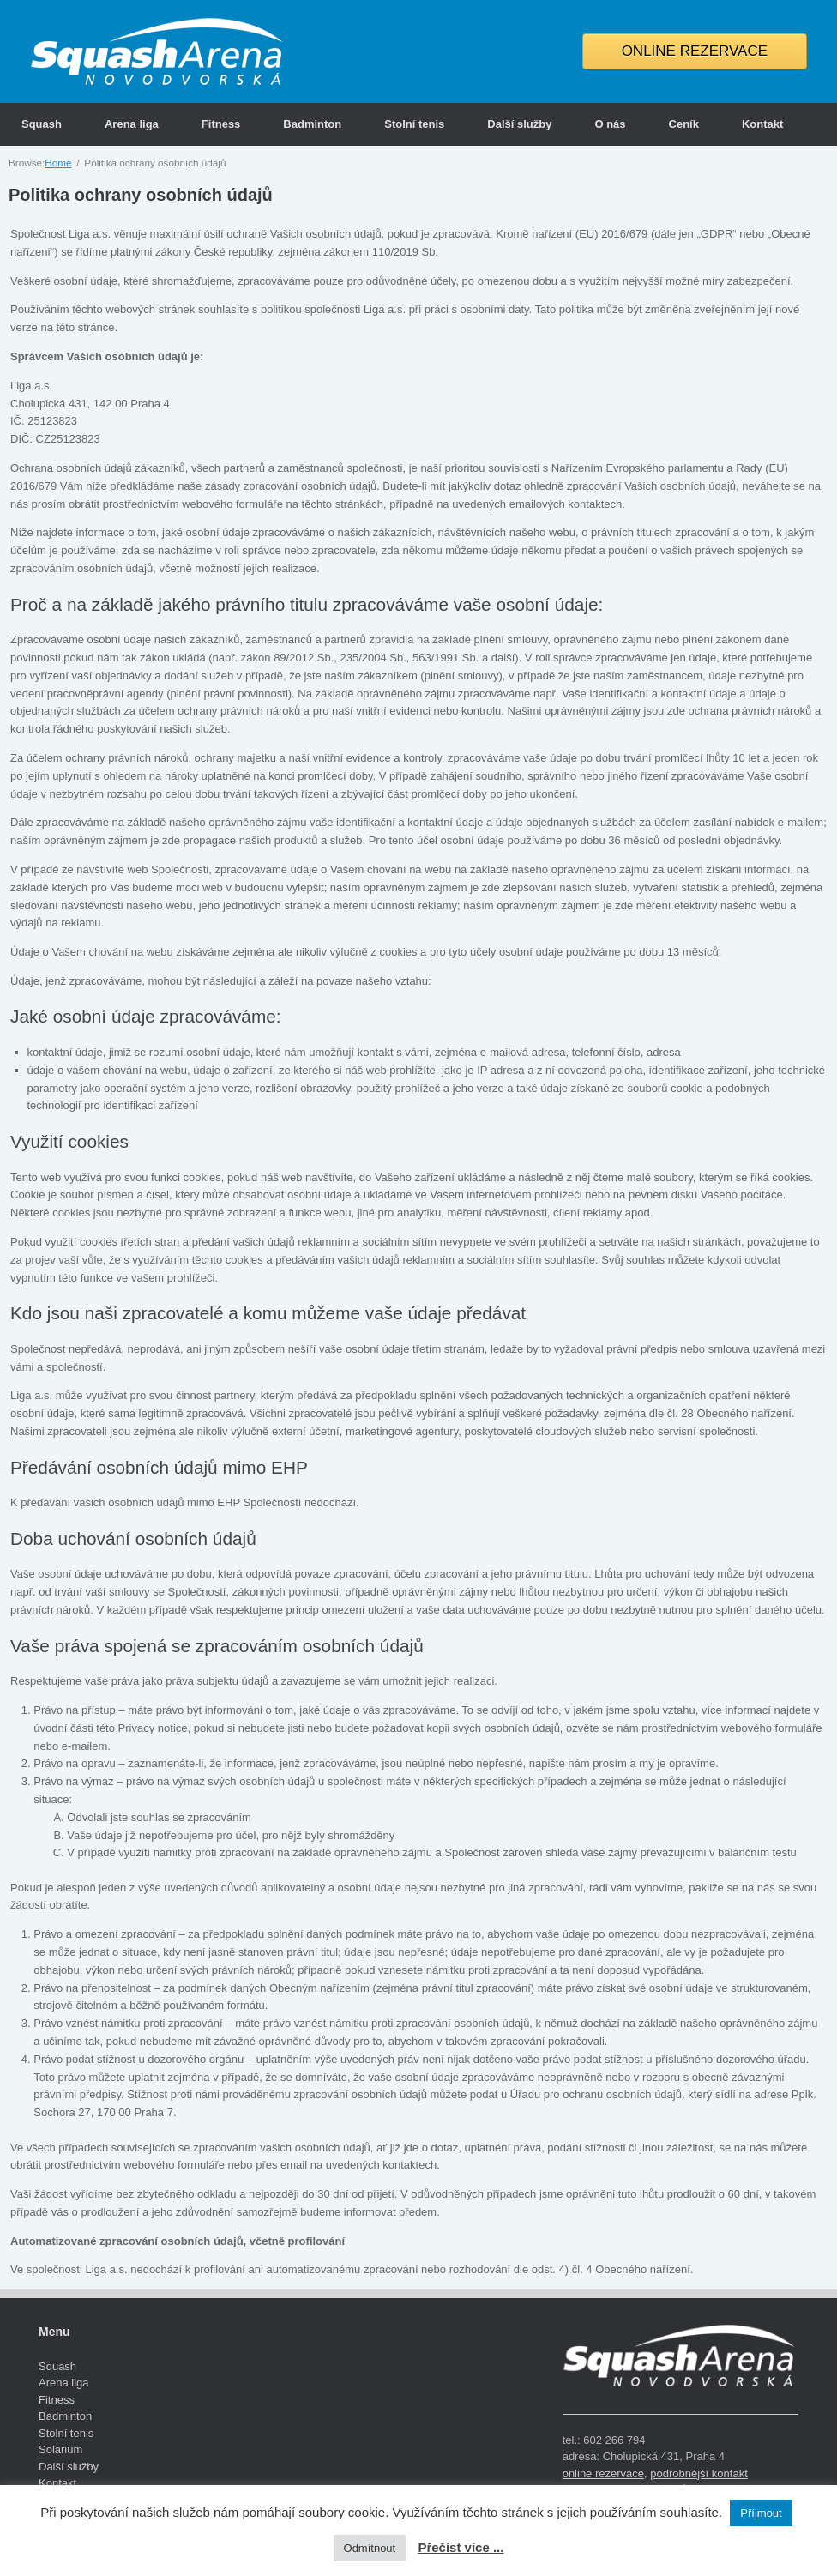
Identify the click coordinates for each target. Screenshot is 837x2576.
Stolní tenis (414, 124)
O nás (609, 124)
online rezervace (603, 2473)
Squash (41, 124)
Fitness (221, 124)
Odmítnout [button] (370, 2548)
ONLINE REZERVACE (695, 51)
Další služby (519, 124)
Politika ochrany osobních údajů (141, 194)
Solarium (60, 2449)
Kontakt (762, 124)
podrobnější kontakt (698, 2473)
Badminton (312, 124)
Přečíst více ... (460, 2547)
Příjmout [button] (760, 2513)
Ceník (684, 124)
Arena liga (132, 124)
